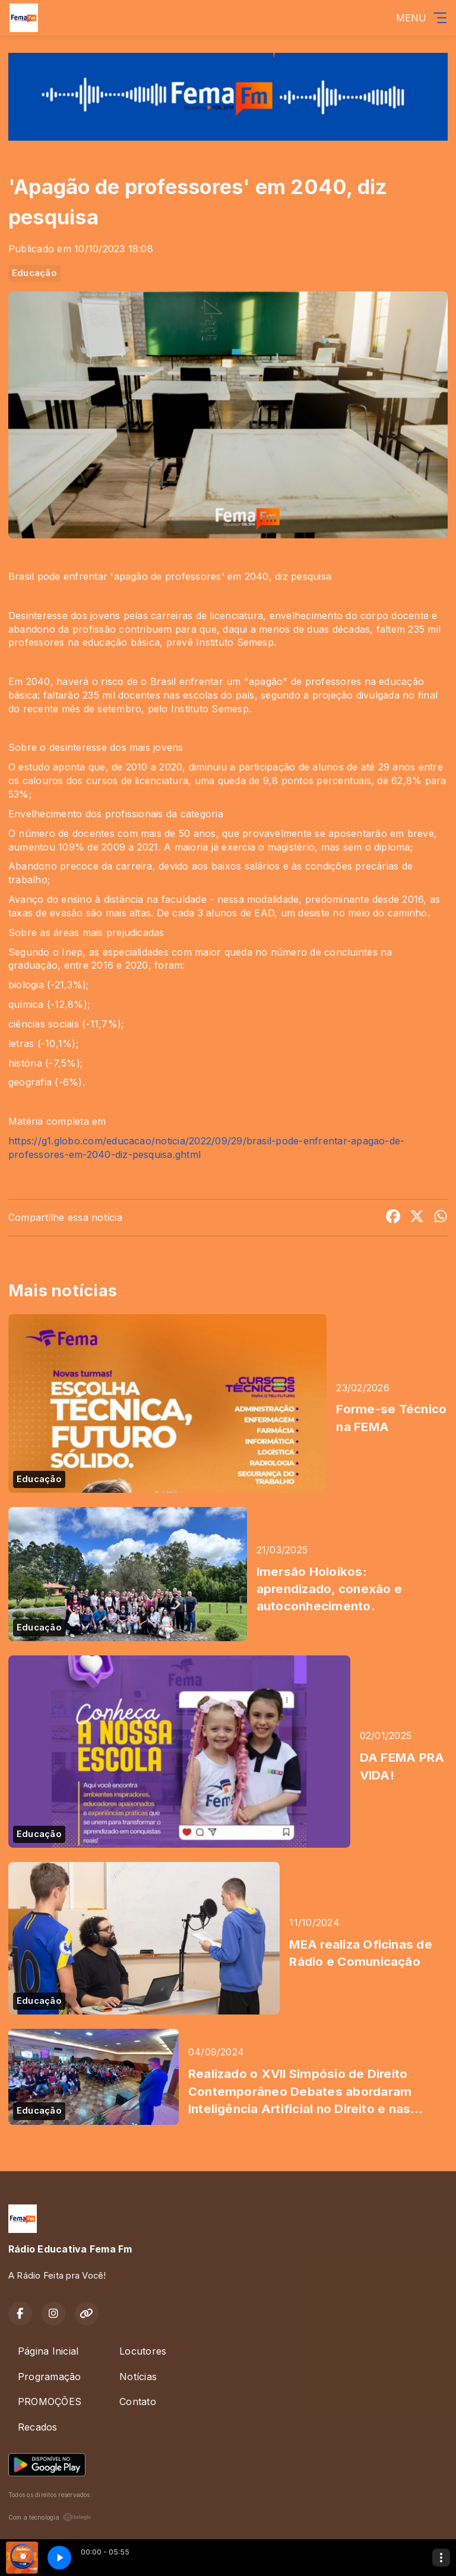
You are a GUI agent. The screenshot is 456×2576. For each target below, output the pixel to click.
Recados (38, 2427)
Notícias (138, 2377)
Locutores (142, 2351)
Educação (34, 273)
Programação (49, 2377)
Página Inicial (48, 2351)
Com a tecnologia (49, 2517)
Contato (137, 2401)
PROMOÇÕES (49, 2401)
